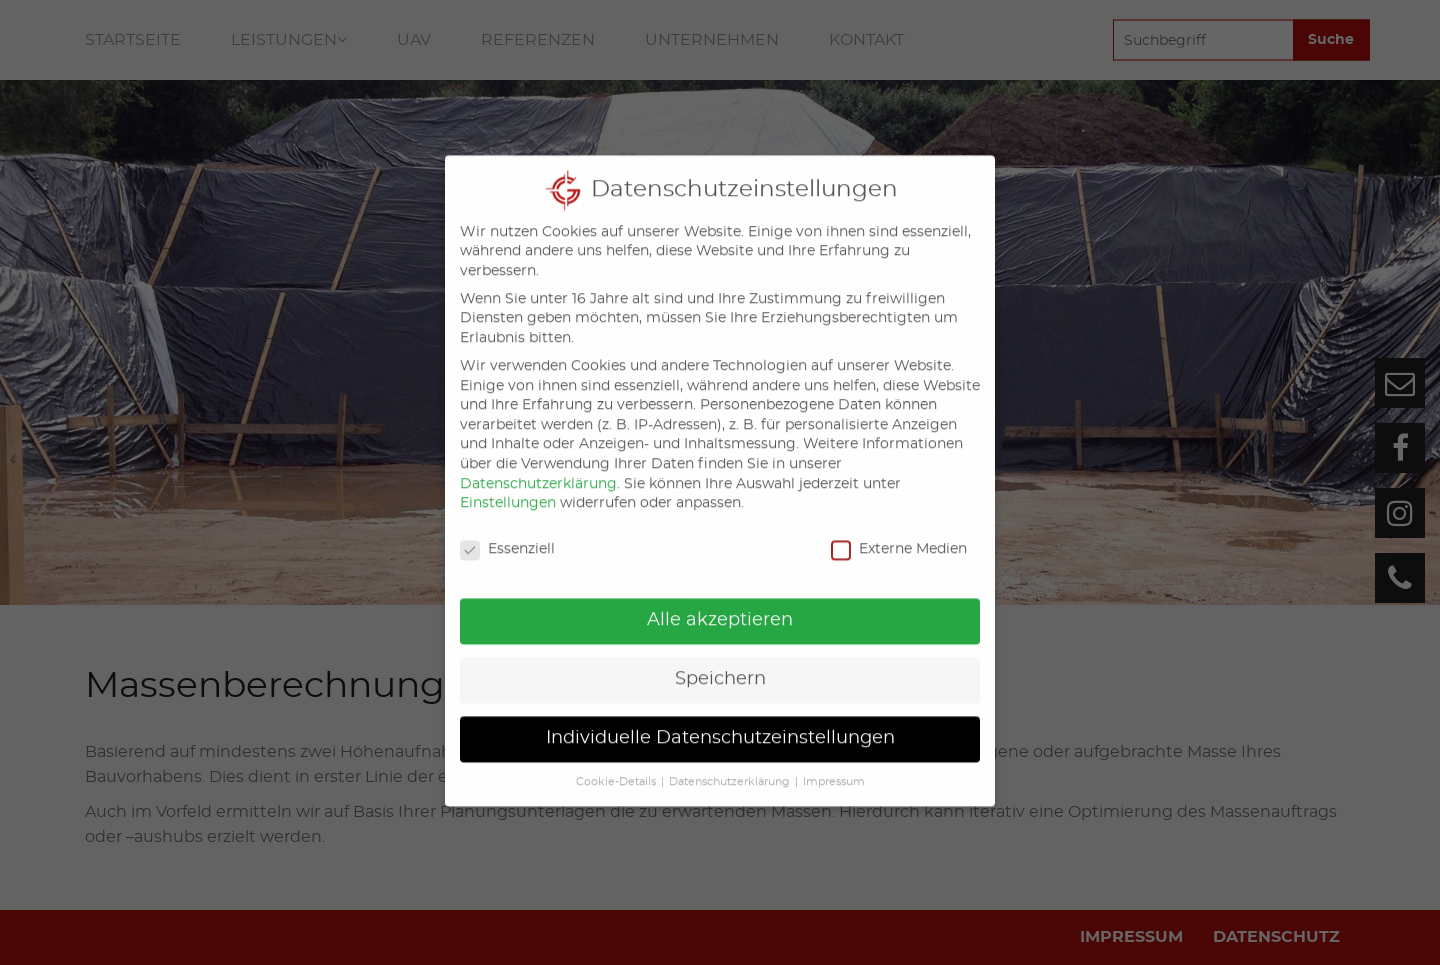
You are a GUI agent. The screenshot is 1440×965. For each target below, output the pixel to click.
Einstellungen (508, 486)
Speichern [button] (720, 662)
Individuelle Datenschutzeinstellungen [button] (720, 721)
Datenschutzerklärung (538, 467)
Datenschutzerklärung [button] (729, 765)
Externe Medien (899, 532)
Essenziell (507, 532)
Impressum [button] (834, 765)
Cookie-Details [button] (616, 765)
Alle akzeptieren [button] (720, 603)
